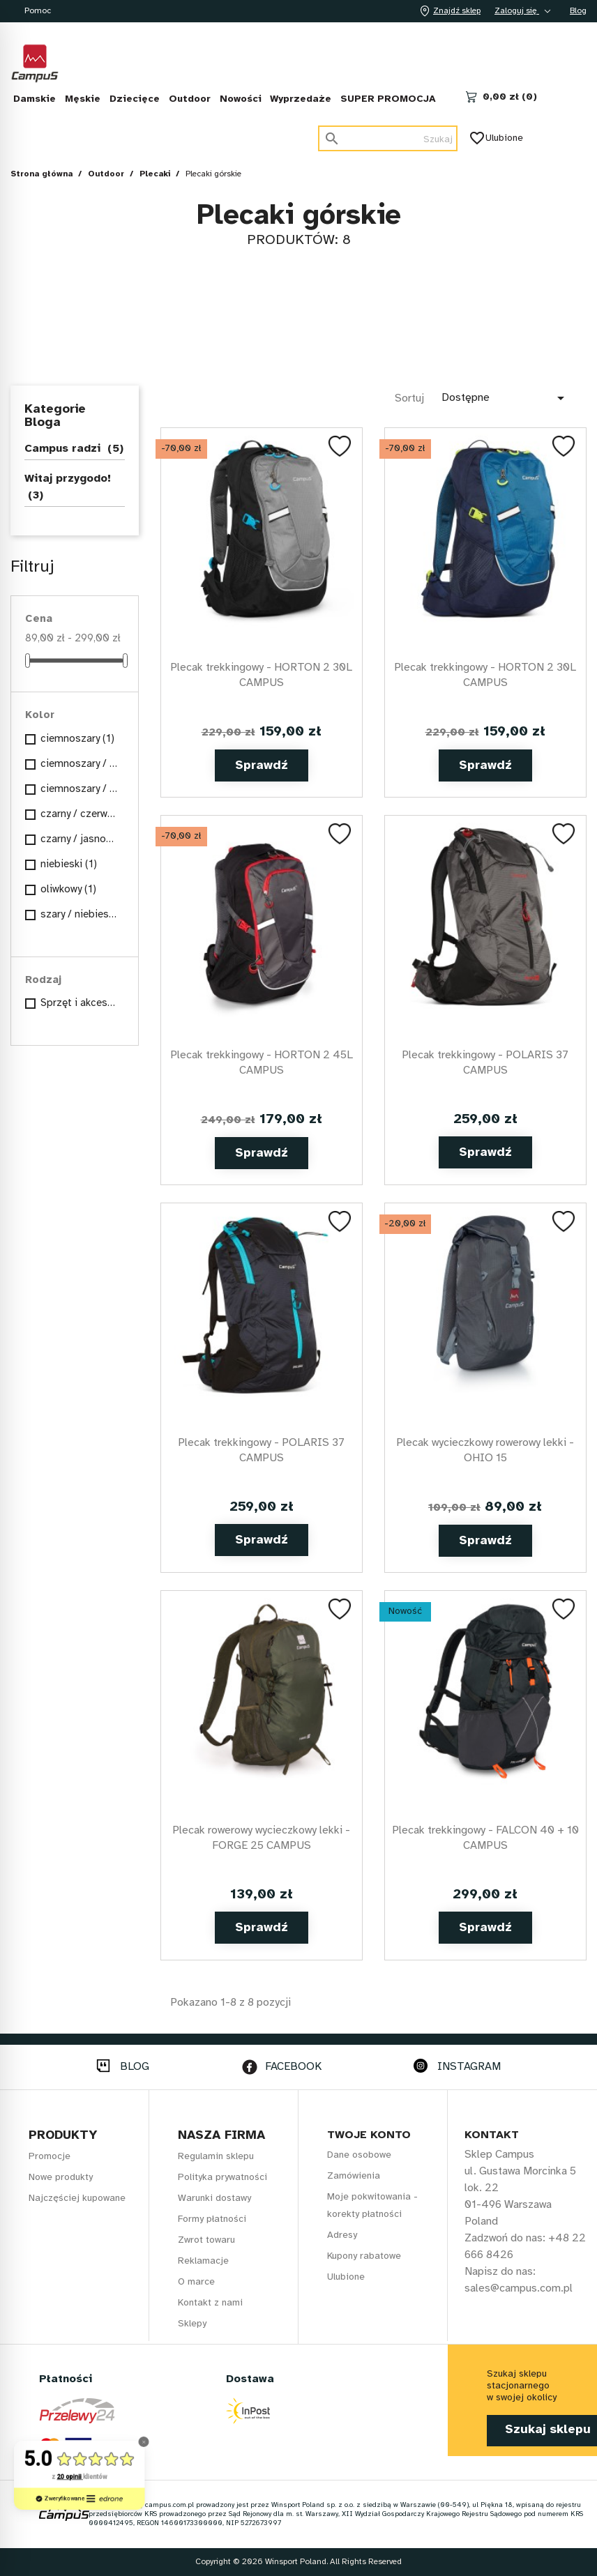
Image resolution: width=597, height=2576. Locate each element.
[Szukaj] (388, 138)
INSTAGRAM (469, 2067)
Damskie (34, 99)
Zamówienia (353, 2176)
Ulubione (497, 138)
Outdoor (190, 99)
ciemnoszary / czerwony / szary (79, 764)
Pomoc (37, 10)
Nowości (241, 99)
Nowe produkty (61, 2177)
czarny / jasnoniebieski (79, 839)
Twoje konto (369, 2135)
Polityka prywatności (222, 2177)
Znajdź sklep (448, 11)
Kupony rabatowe (364, 2256)
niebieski (68, 864)
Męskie (82, 99)
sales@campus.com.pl (518, 2288)
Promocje (49, 2156)
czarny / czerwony (79, 814)
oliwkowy (68, 889)
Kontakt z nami (210, 2303)
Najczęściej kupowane (77, 2198)
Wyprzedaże (300, 99)
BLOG (134, 2067)
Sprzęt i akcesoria (79, 1003)
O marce (196, 2282)
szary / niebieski (79, 914)
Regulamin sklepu (216, 2156)
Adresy (342, 2235)
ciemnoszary (77, 739)
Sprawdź (261, 765)
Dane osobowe (359, 2155)
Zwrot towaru (206, 2240)
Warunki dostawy (214, 2198)
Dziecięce (134, 99)
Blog (578, 10)
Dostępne (505, 398)
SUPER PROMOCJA (388, 99)
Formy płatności (212, 2219)
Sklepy (192, 2324)
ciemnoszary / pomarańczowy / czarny (79, 789)
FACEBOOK (293, 2067)
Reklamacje (203, 2261)
